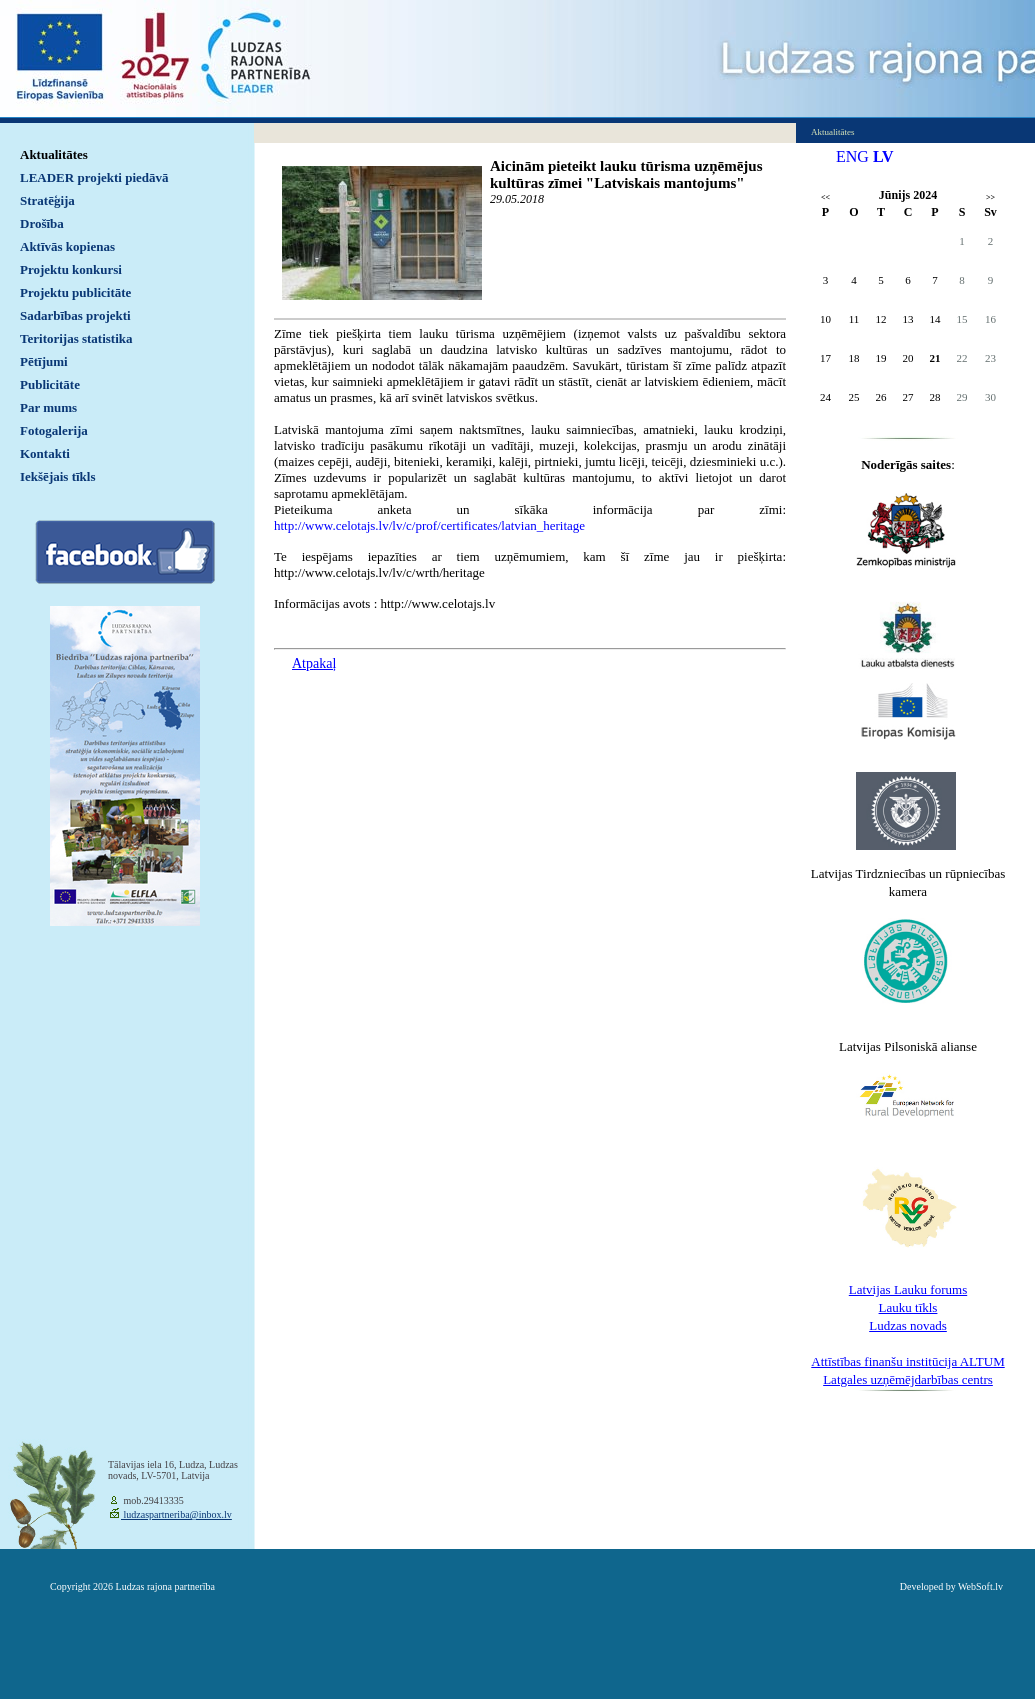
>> (990, 197)
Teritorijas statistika (76, 338)
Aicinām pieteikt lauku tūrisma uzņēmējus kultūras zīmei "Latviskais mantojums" (626, 174)
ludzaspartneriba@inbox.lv (176, 1514)
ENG (852, 156)
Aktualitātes (54, 154)
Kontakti (45, 453)
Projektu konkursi (71, 269)
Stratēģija (47, 200)
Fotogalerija (54, 430)
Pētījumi (44, 361)
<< (825, 197)
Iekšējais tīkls (57, 476)
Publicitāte (50, 384)
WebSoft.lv (980, 1586)
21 (935, 358)
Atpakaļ (314, 663)
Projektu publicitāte (75, 292)
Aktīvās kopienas (67, 246)
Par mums (48, 407)
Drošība (42, 223)
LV (883, 156)
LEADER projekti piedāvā (94, 177)
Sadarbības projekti (75, 315)
